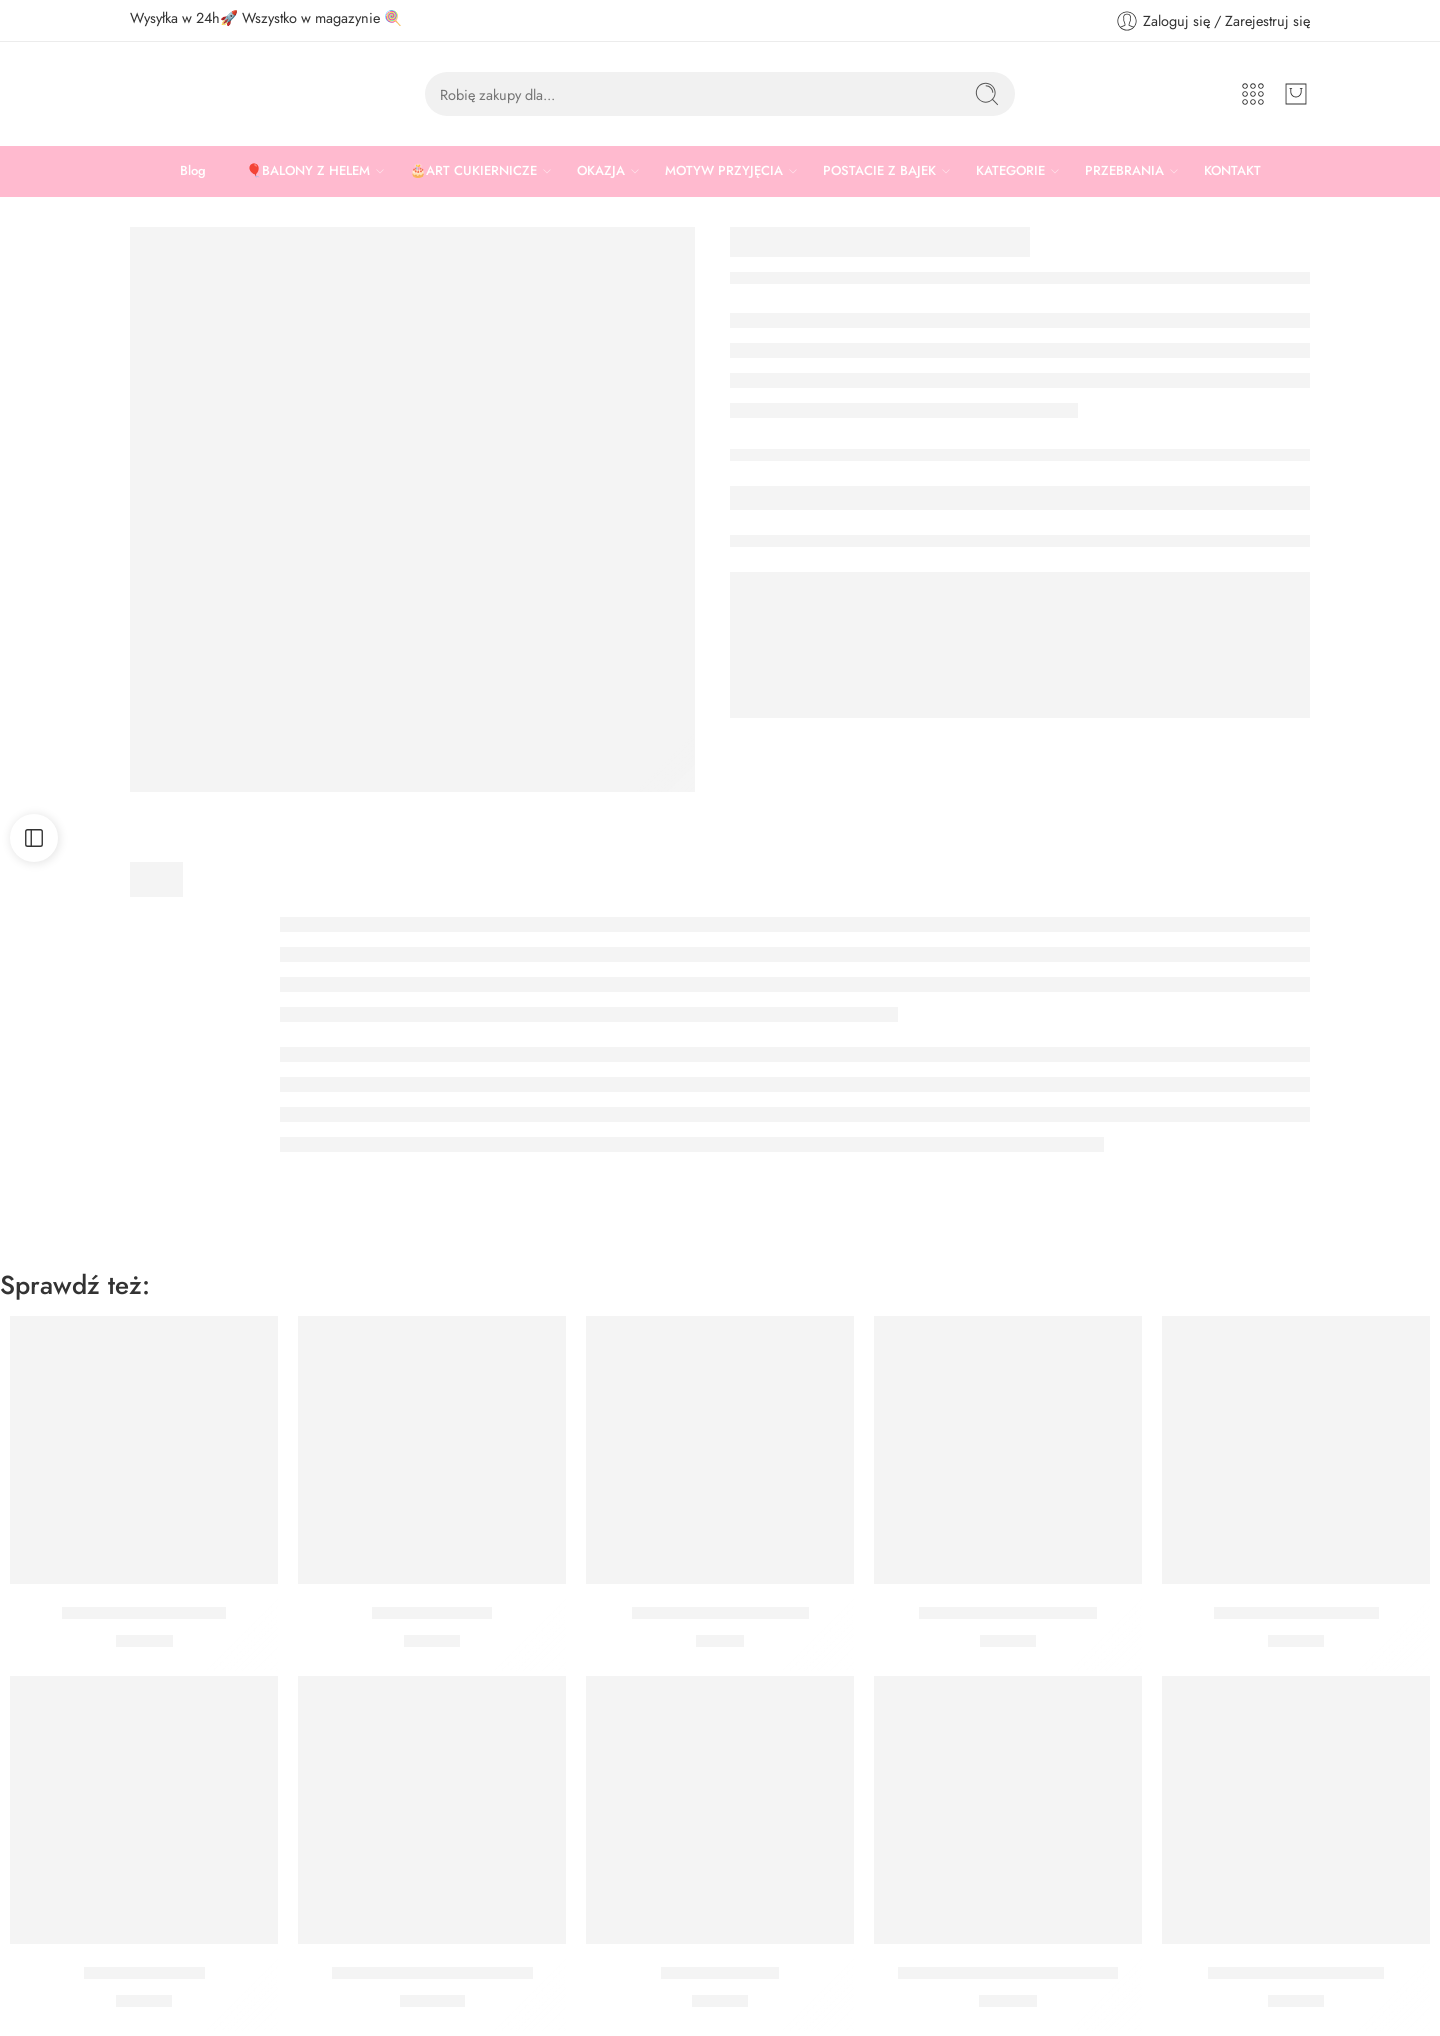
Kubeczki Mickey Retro (1296, 1613)
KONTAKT (1232, 170)
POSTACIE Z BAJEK (879, 171)
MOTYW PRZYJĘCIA (724, 171)
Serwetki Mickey (432, 1613)
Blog (193, 170)
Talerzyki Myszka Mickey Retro (1008, 1973)
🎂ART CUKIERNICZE (473, 171)
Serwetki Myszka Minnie (1296, 1973)
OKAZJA (601, 171)
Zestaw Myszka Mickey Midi (432, 1973)
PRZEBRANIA (1124, 171)
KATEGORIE (1010, 171)
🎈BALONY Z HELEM (308, 171)
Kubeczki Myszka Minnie (720, 1613)
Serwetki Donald (144, 1973)
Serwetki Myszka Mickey (1008, 1613)
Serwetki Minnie (720, 1973)
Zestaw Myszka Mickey (144, 1613)
